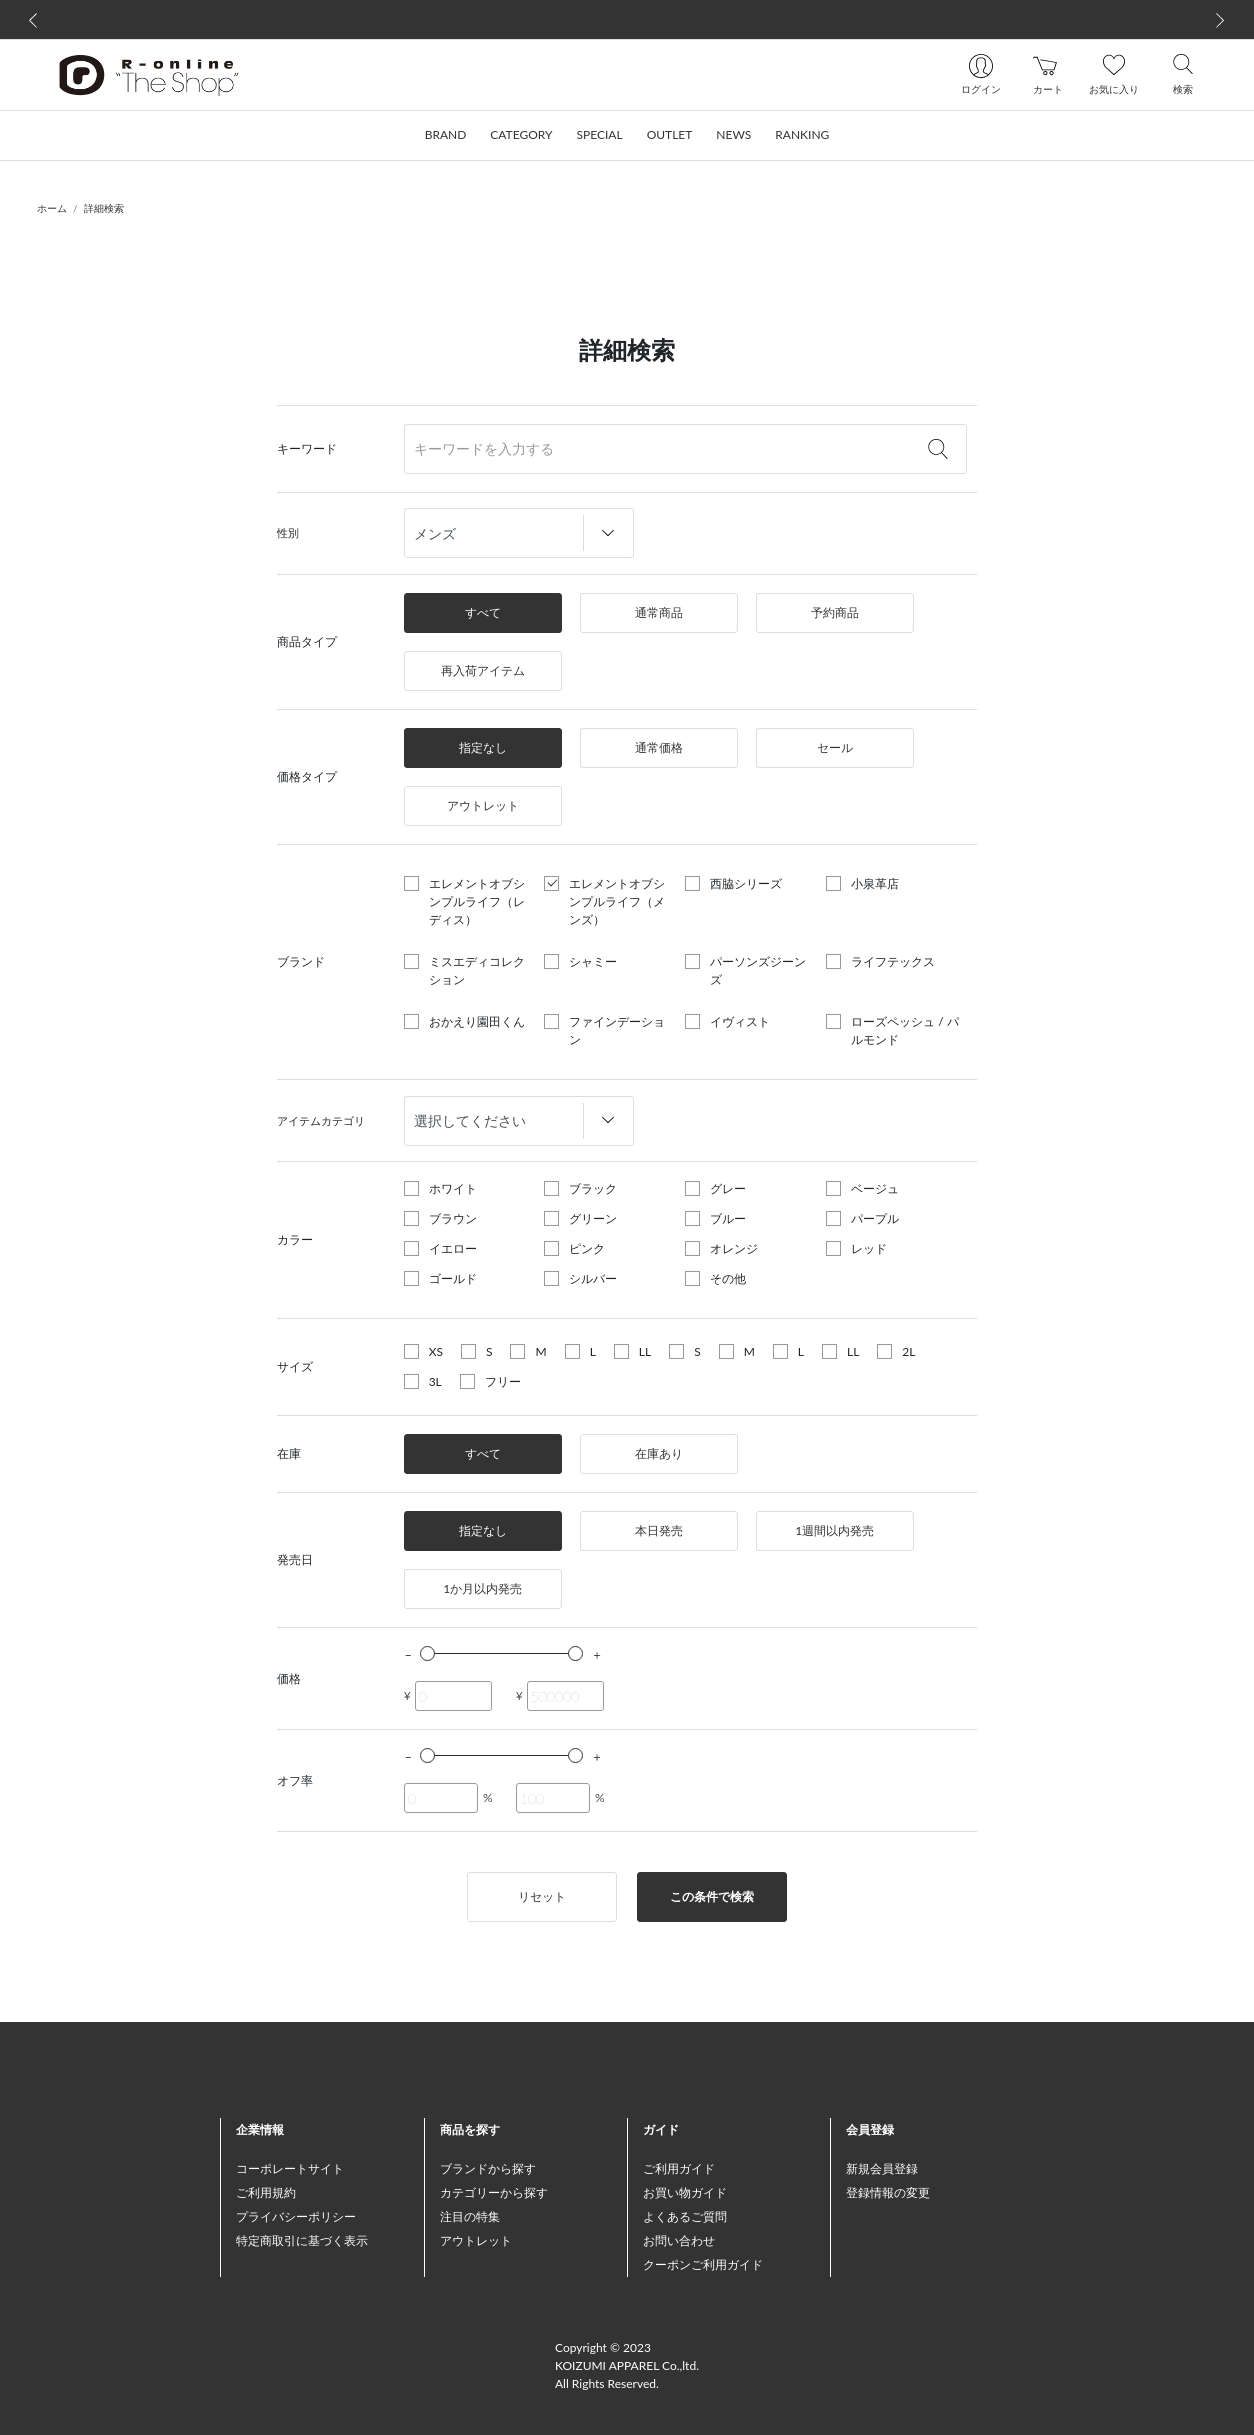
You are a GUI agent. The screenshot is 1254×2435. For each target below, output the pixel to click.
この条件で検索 (712, 1896)
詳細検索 (104, 208)
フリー (503, 1381)
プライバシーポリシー (296, 2216)
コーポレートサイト (290, 2168)
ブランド (301, 961)
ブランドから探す (488, 2168)
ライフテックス (893, 961)
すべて (483, 612)
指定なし (483, 747)
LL (645, 1351)
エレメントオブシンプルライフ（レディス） (477, 901)
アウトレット (483, 805)
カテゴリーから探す (494, 2192)
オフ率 (295, 1780)
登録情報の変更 (888, 2192)
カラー (295, 1239)
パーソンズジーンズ (758, 970)
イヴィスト (740, 1021)
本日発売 (659, 1530)
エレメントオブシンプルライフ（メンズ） (617, 901)
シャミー (593, 961)
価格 (289, 1678)
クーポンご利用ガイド (703, 2264)
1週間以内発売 (834, 1530)
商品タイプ (307, 641)
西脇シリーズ (746, 883)
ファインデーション (617, 1030)
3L (435, 1381)
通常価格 (659, 747)
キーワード (307, 448)
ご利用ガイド (679, 2168)
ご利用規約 (266, 2192)
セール (835, 747)
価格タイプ (307, 776)
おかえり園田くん (477, 1021)
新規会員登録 (882, 2168)
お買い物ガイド (685, 2192)
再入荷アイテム (483, 670)
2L (908, 1351)
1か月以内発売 (482, 1588)
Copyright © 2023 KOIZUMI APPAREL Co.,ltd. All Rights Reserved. (627, 2365)
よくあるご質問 (685, 2216)
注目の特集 (470, 2216)
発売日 (295, 1559)
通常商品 (659, 612)
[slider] (427, 1653)
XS (436, 1351)
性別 (288, 532)
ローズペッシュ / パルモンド (905, 1030)
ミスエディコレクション (477, 970)
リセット (542, 1896)
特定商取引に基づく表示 (302, 2240)
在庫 (289, 1453)
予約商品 (835, 612)
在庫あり (659, 1453)
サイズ (295, 1366)
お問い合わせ (679, 2240)
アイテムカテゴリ (321, 1120)
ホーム (52, 208)
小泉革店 (875, 883)
